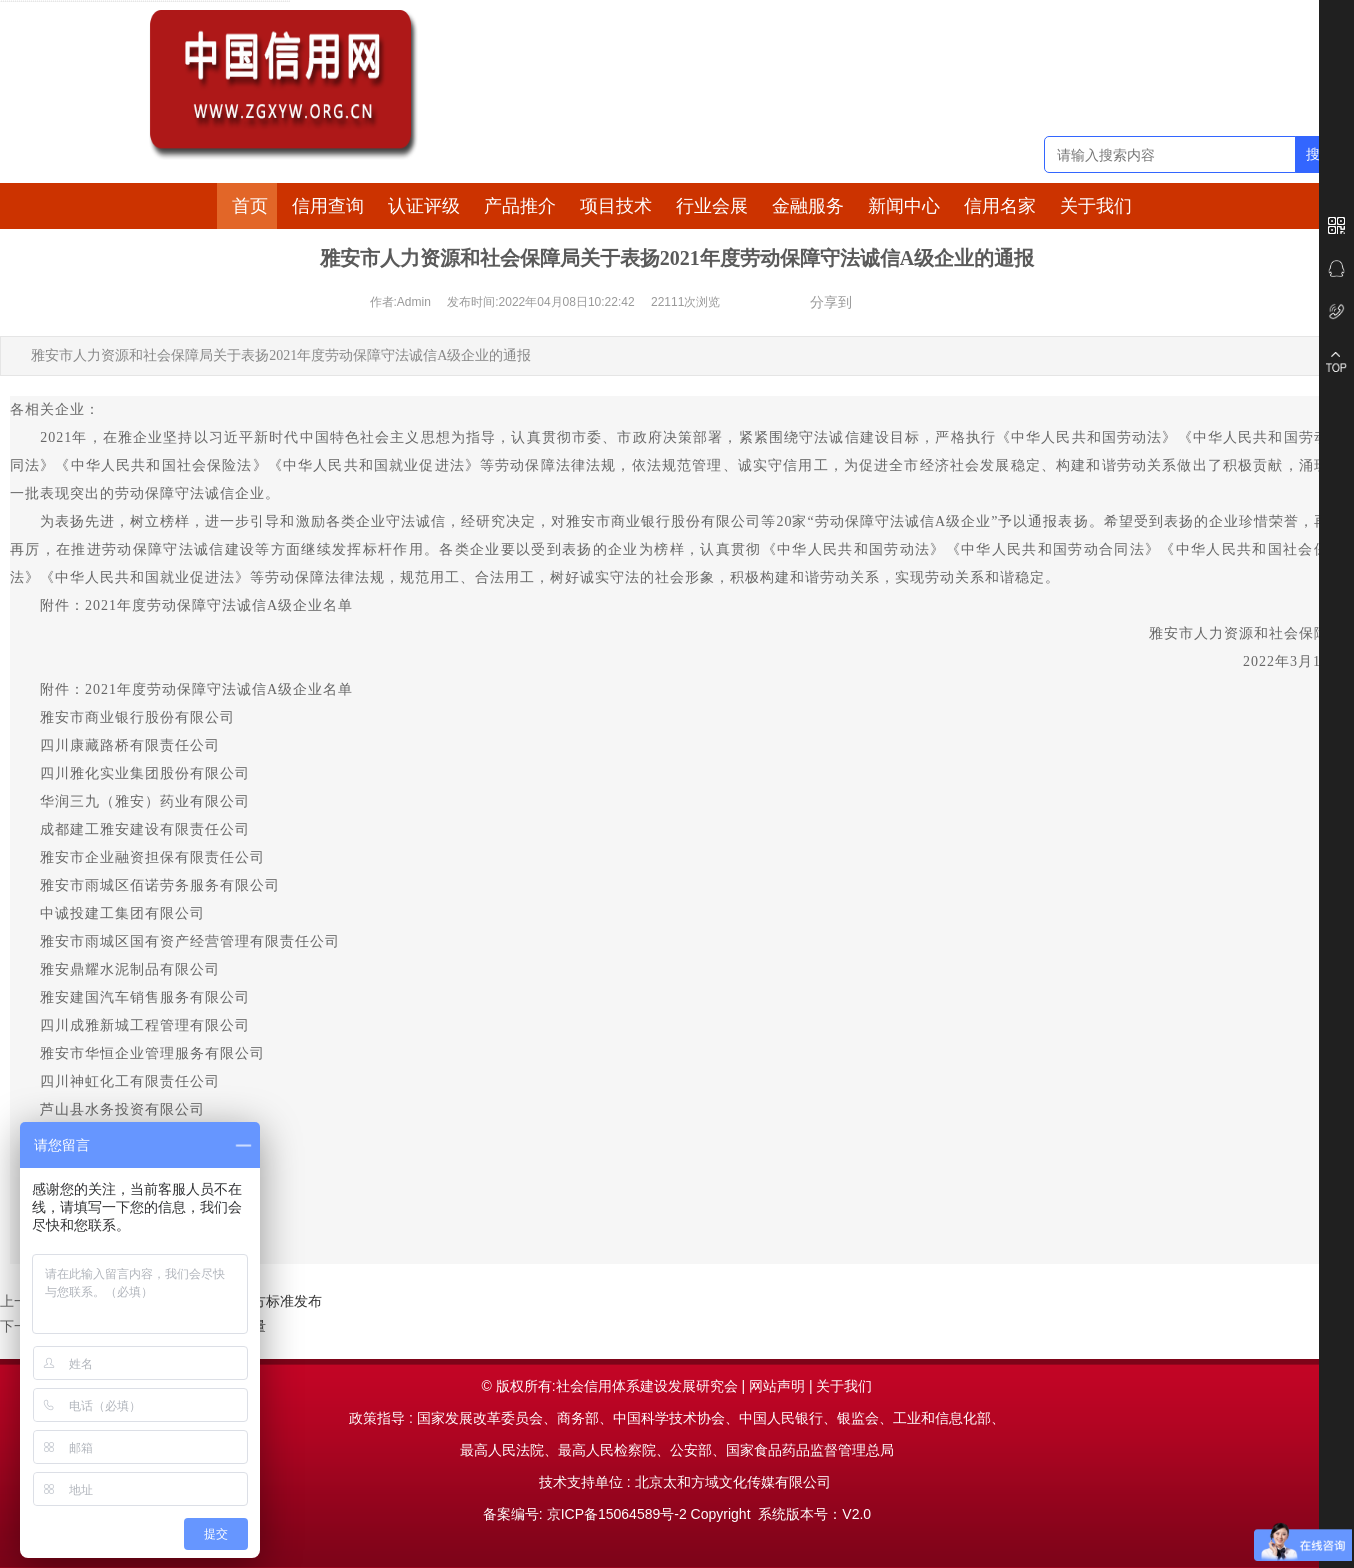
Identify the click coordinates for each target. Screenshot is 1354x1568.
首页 (250, 206)
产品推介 (520, 206)
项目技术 (616, 206)
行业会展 (712, 206)
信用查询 (328, 206)
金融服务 (808, 206)
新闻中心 (904, 206)
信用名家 (1000, 206)
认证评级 (424, 206)
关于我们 (1096, 206)
